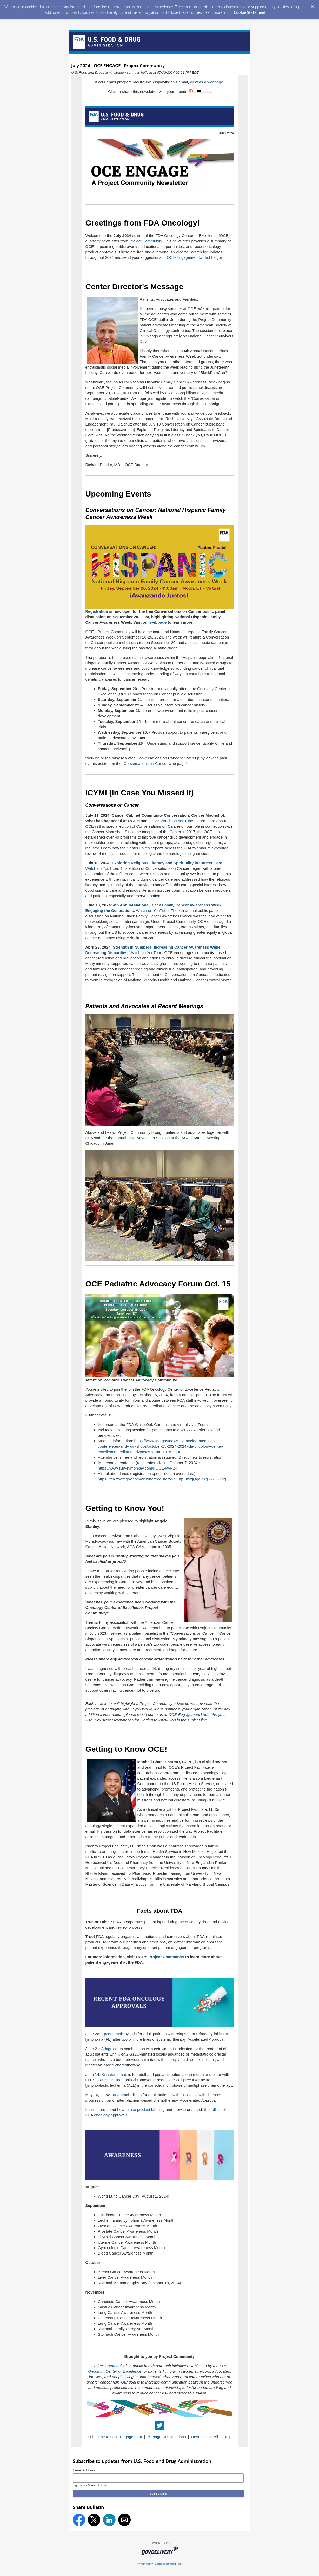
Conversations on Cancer (146, 763)
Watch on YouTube (177, 821)
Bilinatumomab (114, 2074)
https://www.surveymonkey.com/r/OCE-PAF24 (137, 1468)
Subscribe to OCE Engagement (115, 2437)
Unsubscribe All (204, 2437)
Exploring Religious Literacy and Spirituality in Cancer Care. (167, 863)
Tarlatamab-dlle (124, 2094)
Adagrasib (110, 2048)
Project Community (145, 241)
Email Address (84, 2470)
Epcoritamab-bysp (117, 2034)
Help (227, 2437)
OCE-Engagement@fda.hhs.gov (194, 257)
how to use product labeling (141, 2109)
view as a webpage (206, 82)
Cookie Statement (250, 12)
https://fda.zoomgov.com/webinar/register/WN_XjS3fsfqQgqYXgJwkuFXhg (162, 1479)
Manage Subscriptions (166, 2437)
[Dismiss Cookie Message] (312, 7)
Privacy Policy (145, 2563)
